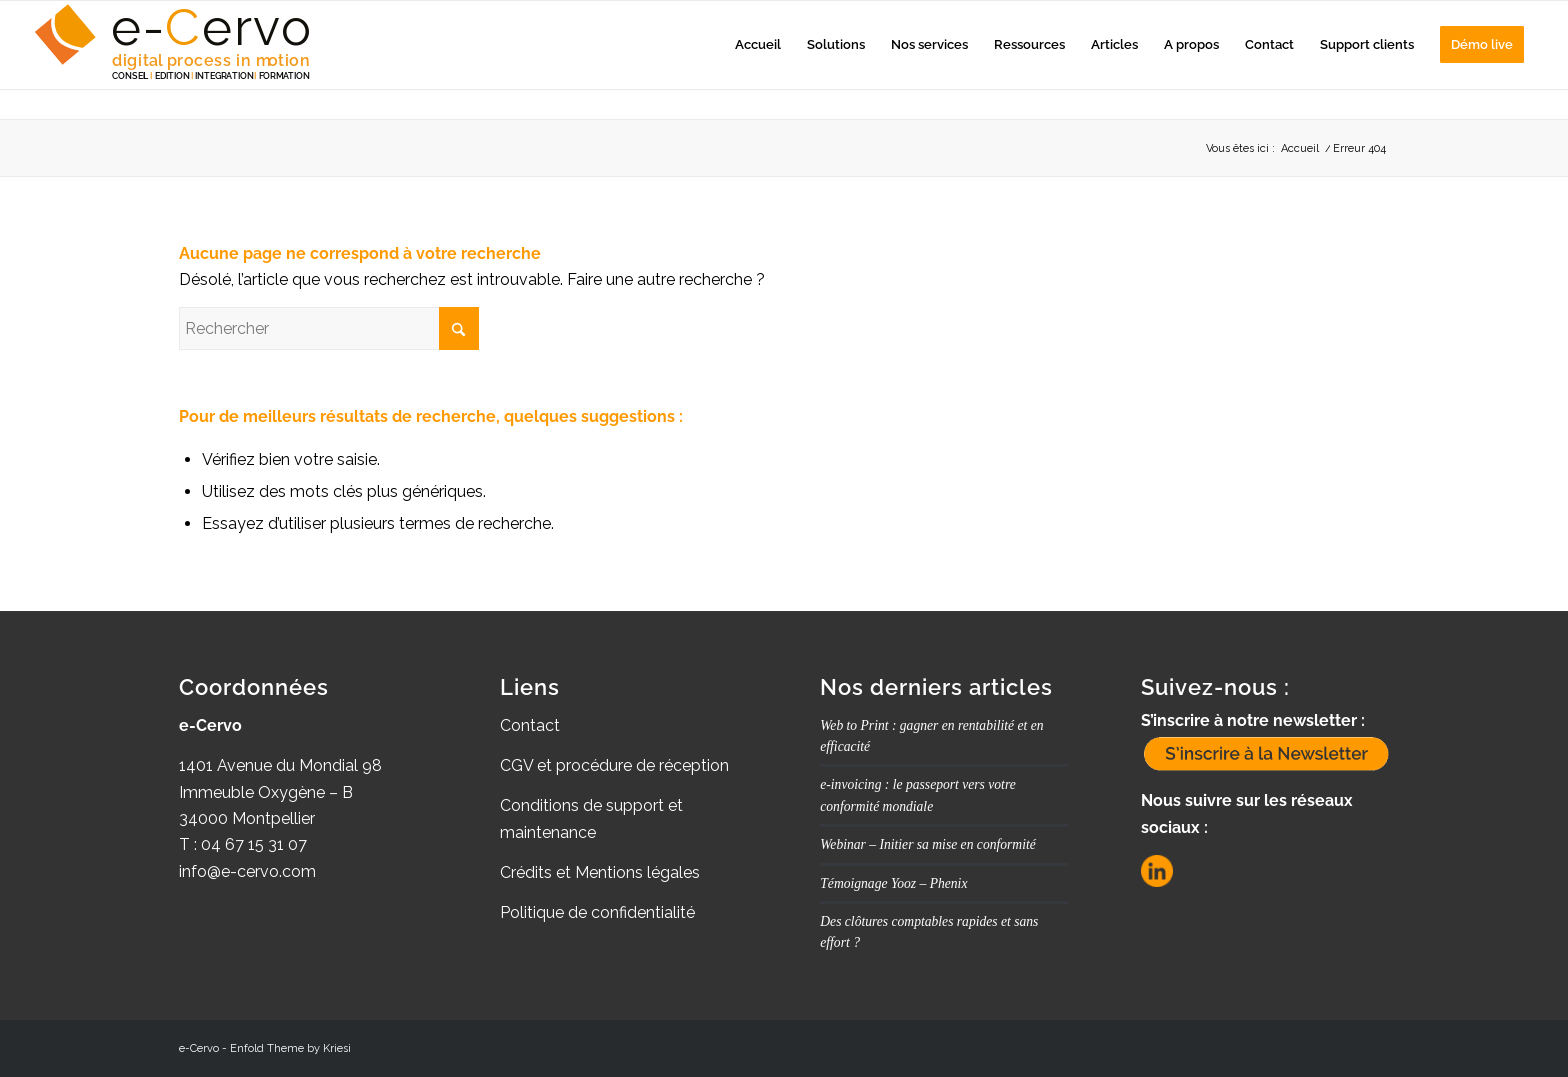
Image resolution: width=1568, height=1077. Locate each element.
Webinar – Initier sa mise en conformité (927, 844)
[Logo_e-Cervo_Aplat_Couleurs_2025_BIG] (174, 45)
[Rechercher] (329, 328)
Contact (530, 725)
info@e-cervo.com (247, 871)
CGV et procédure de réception (614, 765)
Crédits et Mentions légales (600, 872)
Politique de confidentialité (597, 912)
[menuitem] (758, 45)
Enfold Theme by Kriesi (290, 1048)
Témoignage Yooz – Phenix (893, 883)
